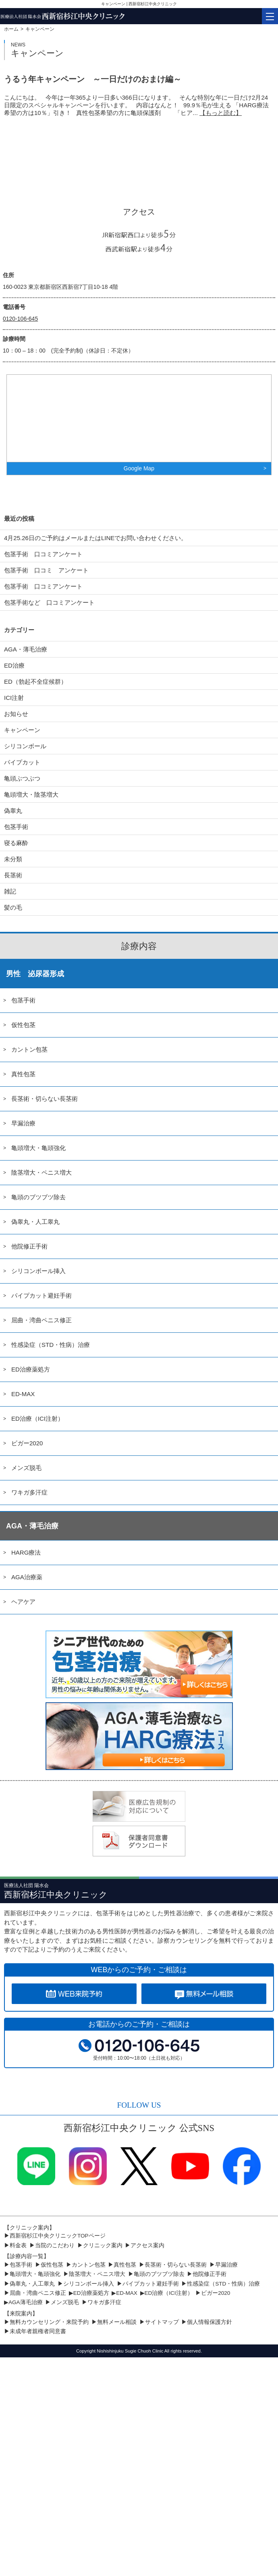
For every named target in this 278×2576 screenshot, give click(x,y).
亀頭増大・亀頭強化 (38, 1147)
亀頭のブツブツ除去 (38, 1197)
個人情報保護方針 (209, 2322)
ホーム (11, 29)
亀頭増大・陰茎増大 (31, 794)
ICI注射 (14, 697)
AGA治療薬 (26, 1577)
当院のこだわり (55, 2245)
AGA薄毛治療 (25, 2302)
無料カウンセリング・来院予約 (49, 2322)
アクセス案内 (147, 2245)
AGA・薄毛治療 (25, 649)
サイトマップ (162, 2322)
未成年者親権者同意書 (38, 2331)
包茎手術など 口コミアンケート (55, 602)
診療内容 (139, 946)
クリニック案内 (102, 2245)
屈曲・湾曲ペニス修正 (41, 1320)
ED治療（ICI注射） (37, 1418)
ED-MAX (23, 1393)
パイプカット (22, 762)
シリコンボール (25, 746)
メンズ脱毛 (26, 1467)
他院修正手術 (29, 1246)
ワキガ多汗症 (29, 1492)
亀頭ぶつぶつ (22, 778)
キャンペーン (22, 729)
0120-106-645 (20, 318)
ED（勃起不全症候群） (35, 681)
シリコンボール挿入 (38, 1270)
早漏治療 (23, 1123)
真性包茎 (23, 1074)
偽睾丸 (13, 810)
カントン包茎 (29, 1049)
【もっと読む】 (220, 112)
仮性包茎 (23, 1024)
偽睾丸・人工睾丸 (35, 1221)
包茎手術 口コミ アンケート (46, 570)
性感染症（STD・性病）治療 (50, 1344)
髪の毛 (13, 907)
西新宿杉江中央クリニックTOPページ (58, 2236)
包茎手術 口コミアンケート (43, 554)
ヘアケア (23, 1601)
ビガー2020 (27, 1443)
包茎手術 (16, 826)
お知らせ (16, 713)
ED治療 (14, 665)
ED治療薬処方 (30, 1369)
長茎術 (13, 875)
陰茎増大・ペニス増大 (41, 1172)
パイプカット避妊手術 (41, 1295)
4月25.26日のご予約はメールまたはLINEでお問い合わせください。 (95, 537)
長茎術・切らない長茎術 (44, 1098)
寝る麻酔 (16, 842)
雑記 (10, 891)
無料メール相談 (117, 2322)
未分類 (13, 859)
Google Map (139, 468)
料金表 (18, 2245)
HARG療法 (26, 1552)
